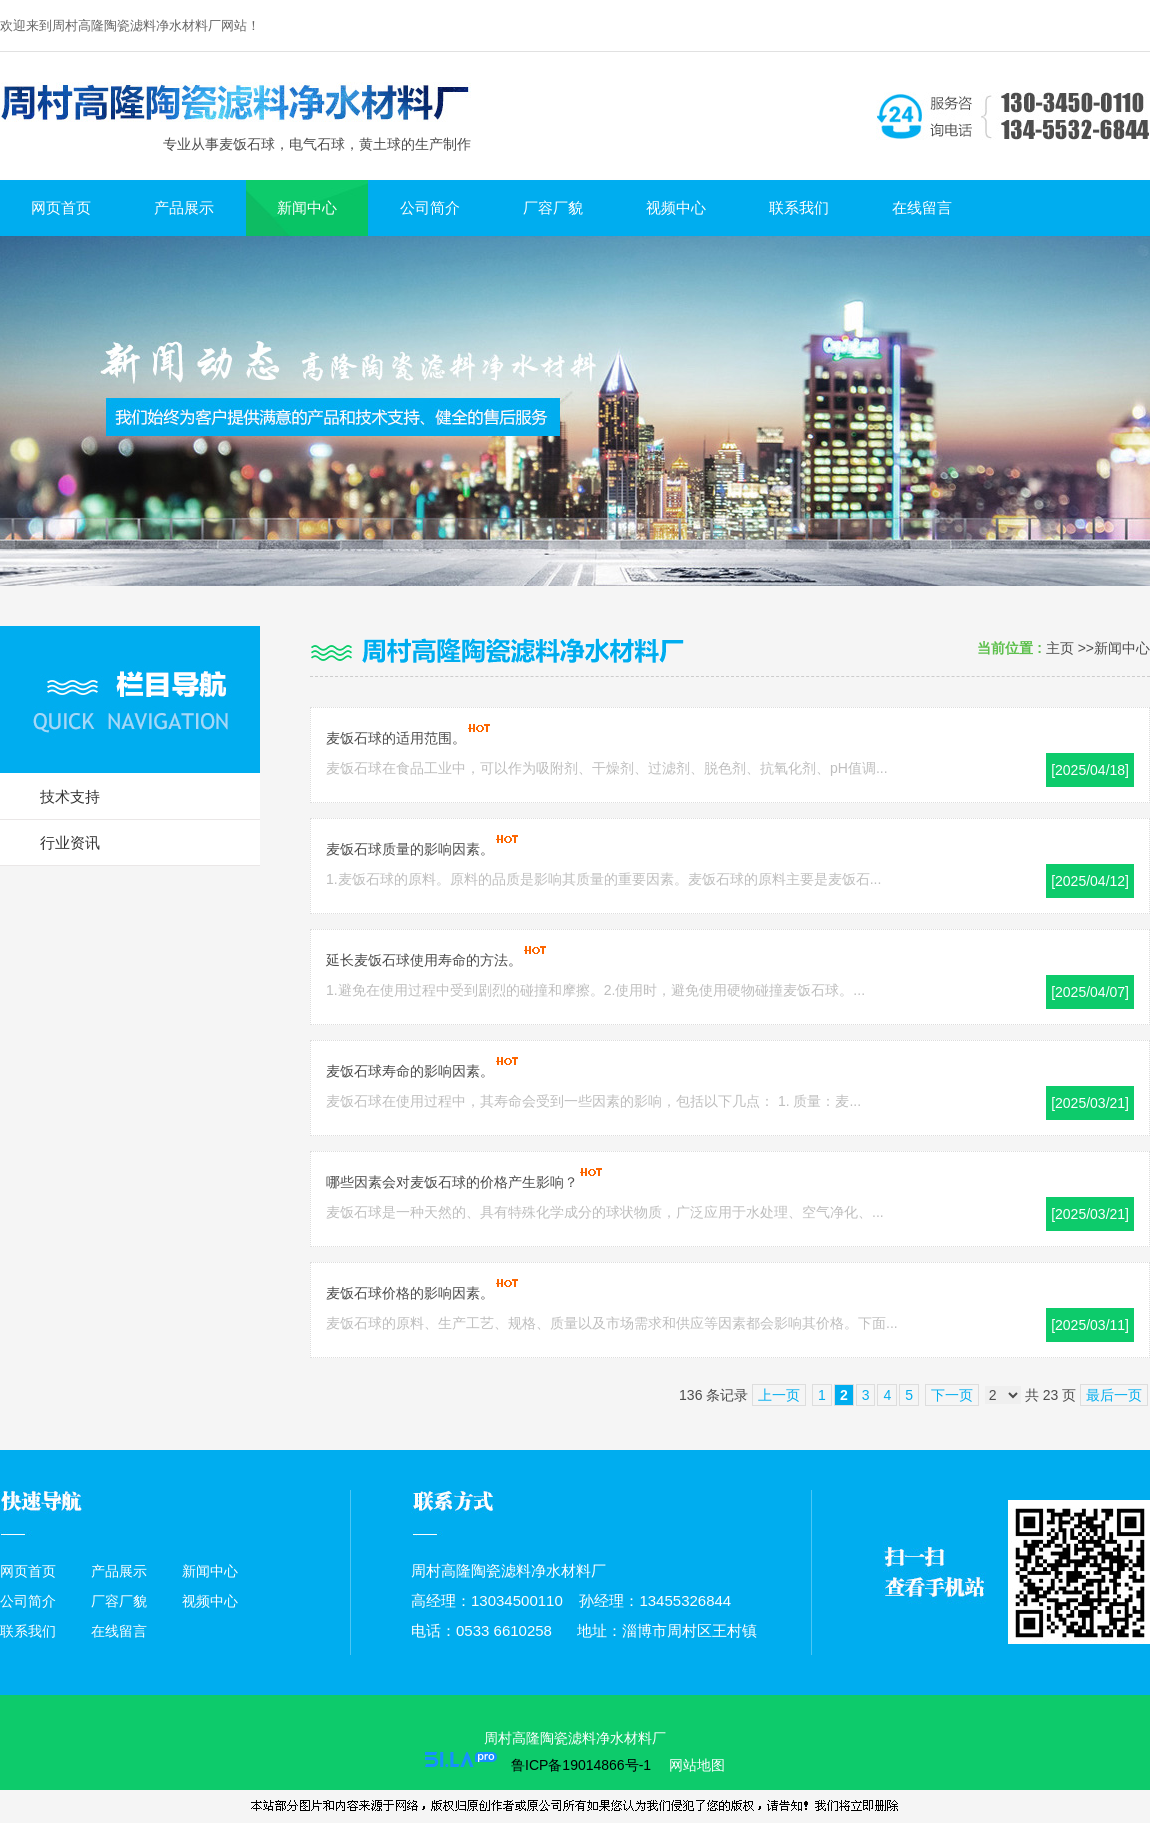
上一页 (779, 1395)
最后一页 (1114, 1395)
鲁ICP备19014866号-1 (581, 1765)
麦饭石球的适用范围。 (396, 738)
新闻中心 (1122, 648)
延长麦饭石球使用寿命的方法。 (424, 960)
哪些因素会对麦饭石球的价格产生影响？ (452, 1182)
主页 (1060, 648)
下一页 (952, 1395)
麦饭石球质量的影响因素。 (410, 849)
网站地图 (695, 1765)
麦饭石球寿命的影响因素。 (410, 1071)
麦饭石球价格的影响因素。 (410, 1293)
